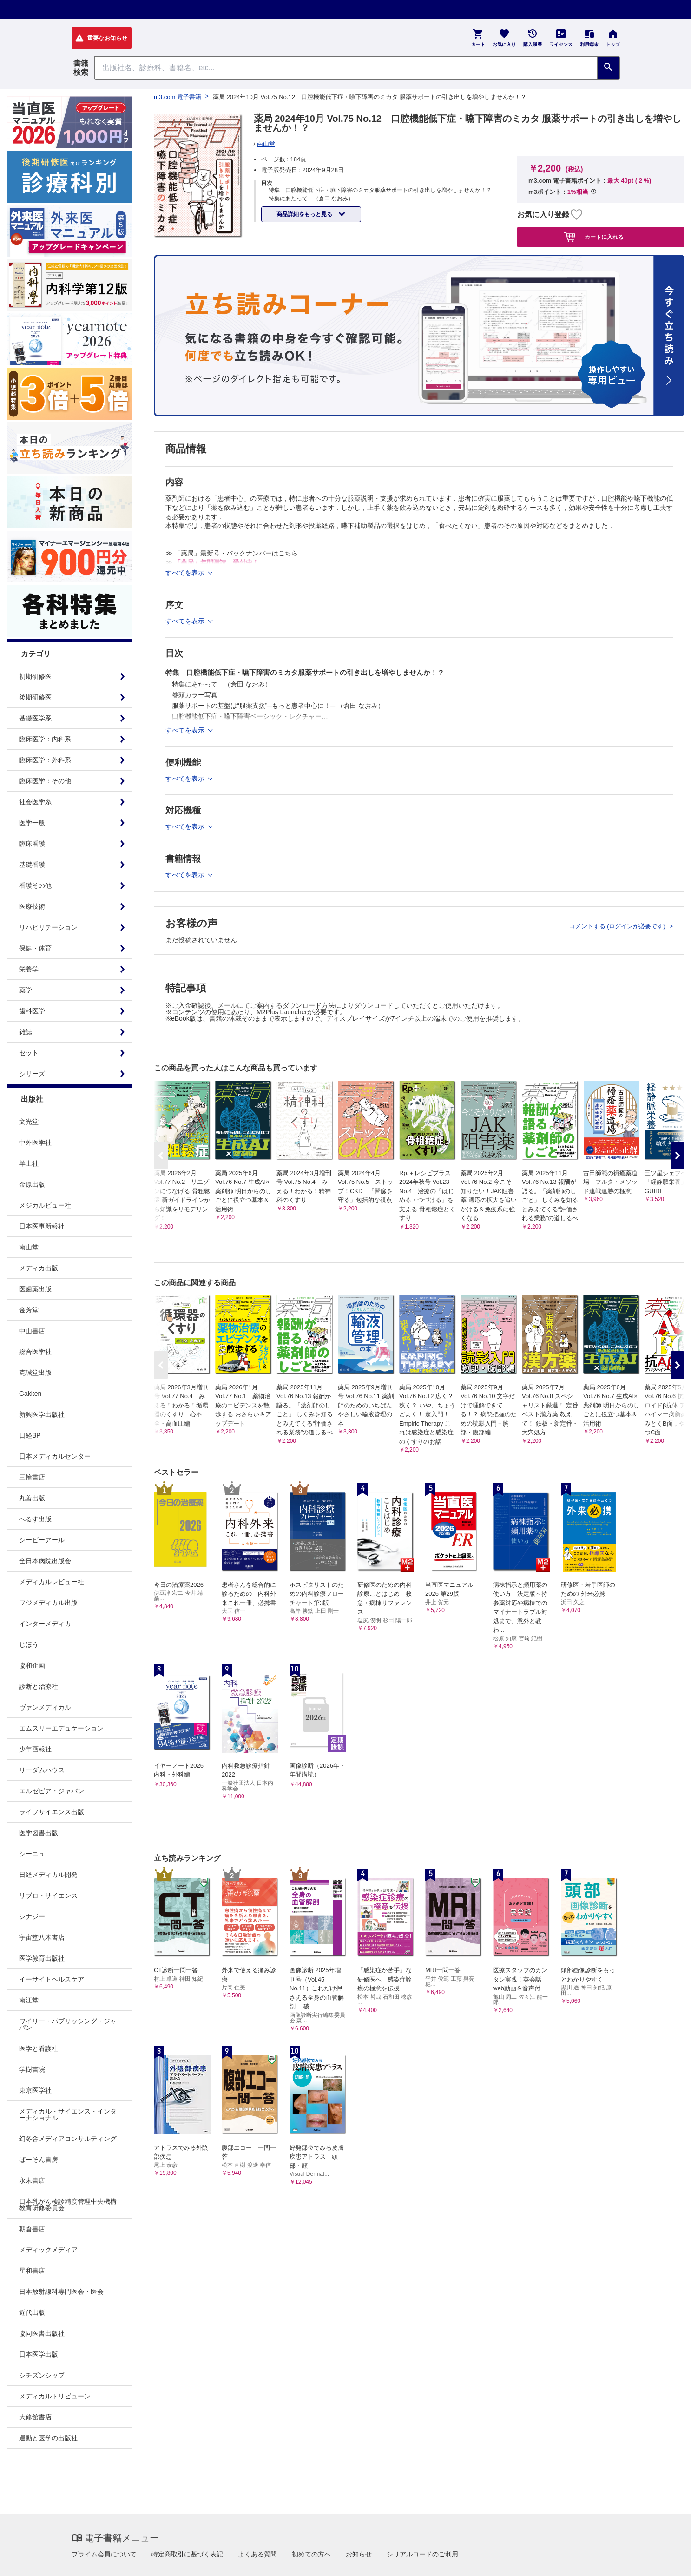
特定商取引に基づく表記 (187, 2554)
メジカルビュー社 (45, 1205)
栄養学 (29, 969)
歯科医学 (32, 1011)
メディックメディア (48, 2249)
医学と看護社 (38, 2048)
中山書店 (32, 1330)
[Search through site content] (345, 67)
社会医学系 (35, 802)
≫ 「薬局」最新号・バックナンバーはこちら (231, 553)
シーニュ (32, 1853)
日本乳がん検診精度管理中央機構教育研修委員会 (68, 2205)
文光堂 (29, 1121)
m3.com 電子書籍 (177, 97)
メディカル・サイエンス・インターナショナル (68, 2114)
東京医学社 (35, 2090)
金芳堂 (29, 1310)
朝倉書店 (32, 2229)
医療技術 (32, 906)
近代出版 (32, 2312)
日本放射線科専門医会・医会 (61, 2291)
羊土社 (29, 1163)
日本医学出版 (38, 2354)
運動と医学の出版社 (48, 2438)
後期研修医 (35, 697)
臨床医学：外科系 (45, 760)
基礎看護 (32, 864)
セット (29, 1053)
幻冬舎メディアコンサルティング (68, 2138)
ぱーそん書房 (38, 2159)
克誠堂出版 (35, 1372)
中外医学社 (35, 1142)
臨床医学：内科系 (45, 739)
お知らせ (359, 2554)
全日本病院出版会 (45, 1561)
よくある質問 (257, 2554)
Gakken (30, 1393)
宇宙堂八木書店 (42, 1937)
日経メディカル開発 (48, 1874)
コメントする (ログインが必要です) (618, 926)
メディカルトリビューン (55, 2396)
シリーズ (32, 1073)
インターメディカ (45, 1623)
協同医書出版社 (42, 2333)
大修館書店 (35, 2417)
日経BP (30, 1435)
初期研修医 (35, 676)
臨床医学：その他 (45, 781)
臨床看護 (32, 843)
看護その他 (35, 885)
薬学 (25, 990)
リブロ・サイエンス (48, 1895)
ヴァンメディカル (45, 1707)
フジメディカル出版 (48, 1602)
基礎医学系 (35, 718)
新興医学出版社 (42, 1414)
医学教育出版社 (42, 1958)
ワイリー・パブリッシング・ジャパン (68, 2024)
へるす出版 (35, 1519)
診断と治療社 (38, 1686)
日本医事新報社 (42, 1226)
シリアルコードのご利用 (422, 2554)
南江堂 (29, 2000)
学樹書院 (32, 2069)
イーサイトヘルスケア (51, 1979)
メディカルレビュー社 (51, 1581)
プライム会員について (104, 2554)
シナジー (32, 1916)
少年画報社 (35, 1749)
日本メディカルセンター (55, 1456)
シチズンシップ (42, 2375)
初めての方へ (311, 2554)
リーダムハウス (42, 1770)
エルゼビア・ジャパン (51, 1791)
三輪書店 (32, 1477)
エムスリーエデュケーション (61, 1728)
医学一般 (32, 822)
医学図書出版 (38, 1832)
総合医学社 (35, 1351)
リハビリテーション (48, 927)
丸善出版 (32, 1498)
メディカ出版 (38, 1268)
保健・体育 (35, 948)
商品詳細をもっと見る (305, 214)
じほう (29, 1644)
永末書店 (32, 2180)
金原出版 (32, 1184)
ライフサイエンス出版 (51, 1812)
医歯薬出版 (35, 1289)
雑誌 (25, 1032)
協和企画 (32, 1665)
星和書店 (32, 2270)
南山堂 (29, 1247)
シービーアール (42, 1540)
